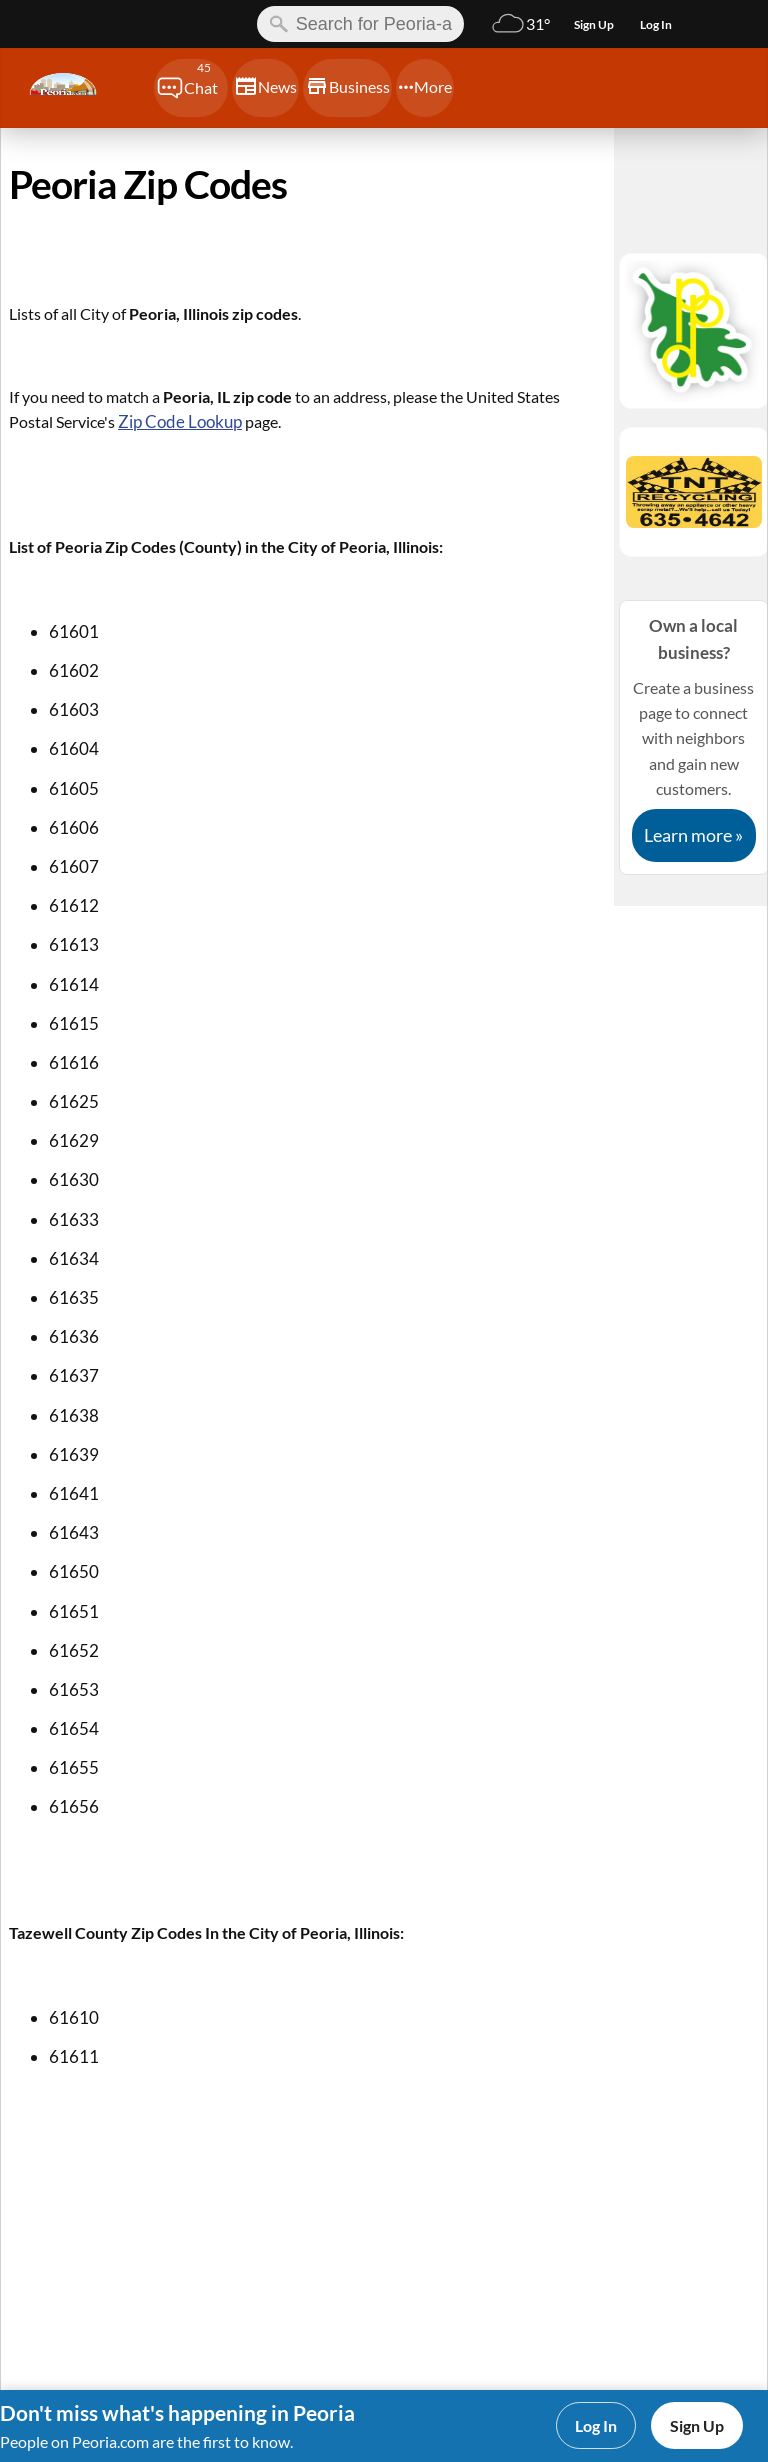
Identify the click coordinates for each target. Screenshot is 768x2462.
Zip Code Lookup (180, 421)
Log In (596, 2425)
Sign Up (697, 2425)
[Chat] (191, 88)
